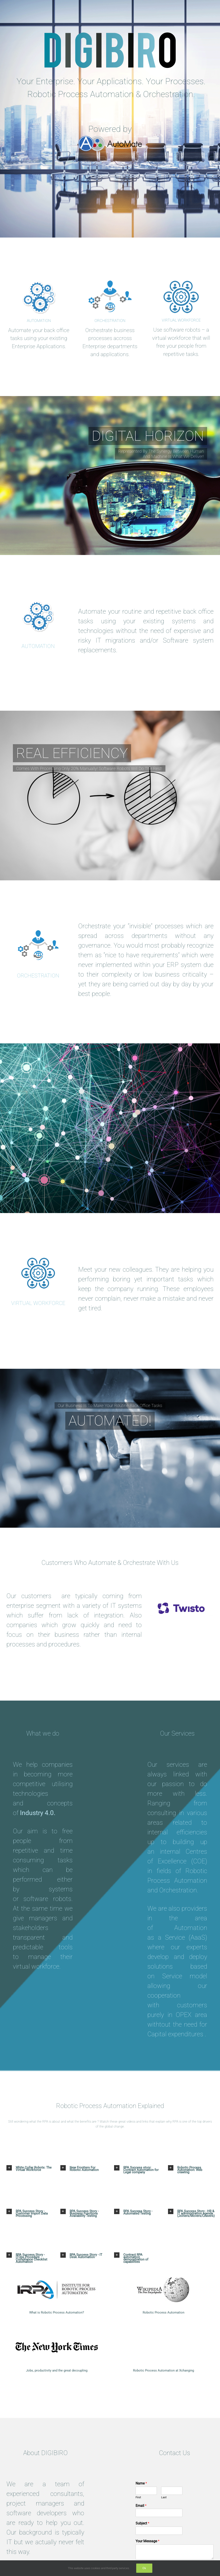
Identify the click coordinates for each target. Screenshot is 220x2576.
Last (164, 2497)
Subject (142, 2523)
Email (141, 2506)
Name (141, 2483)
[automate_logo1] (110, 140)
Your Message (147, 2541)
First (138, 2497)
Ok (144, 2568)
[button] (29, 2168)
